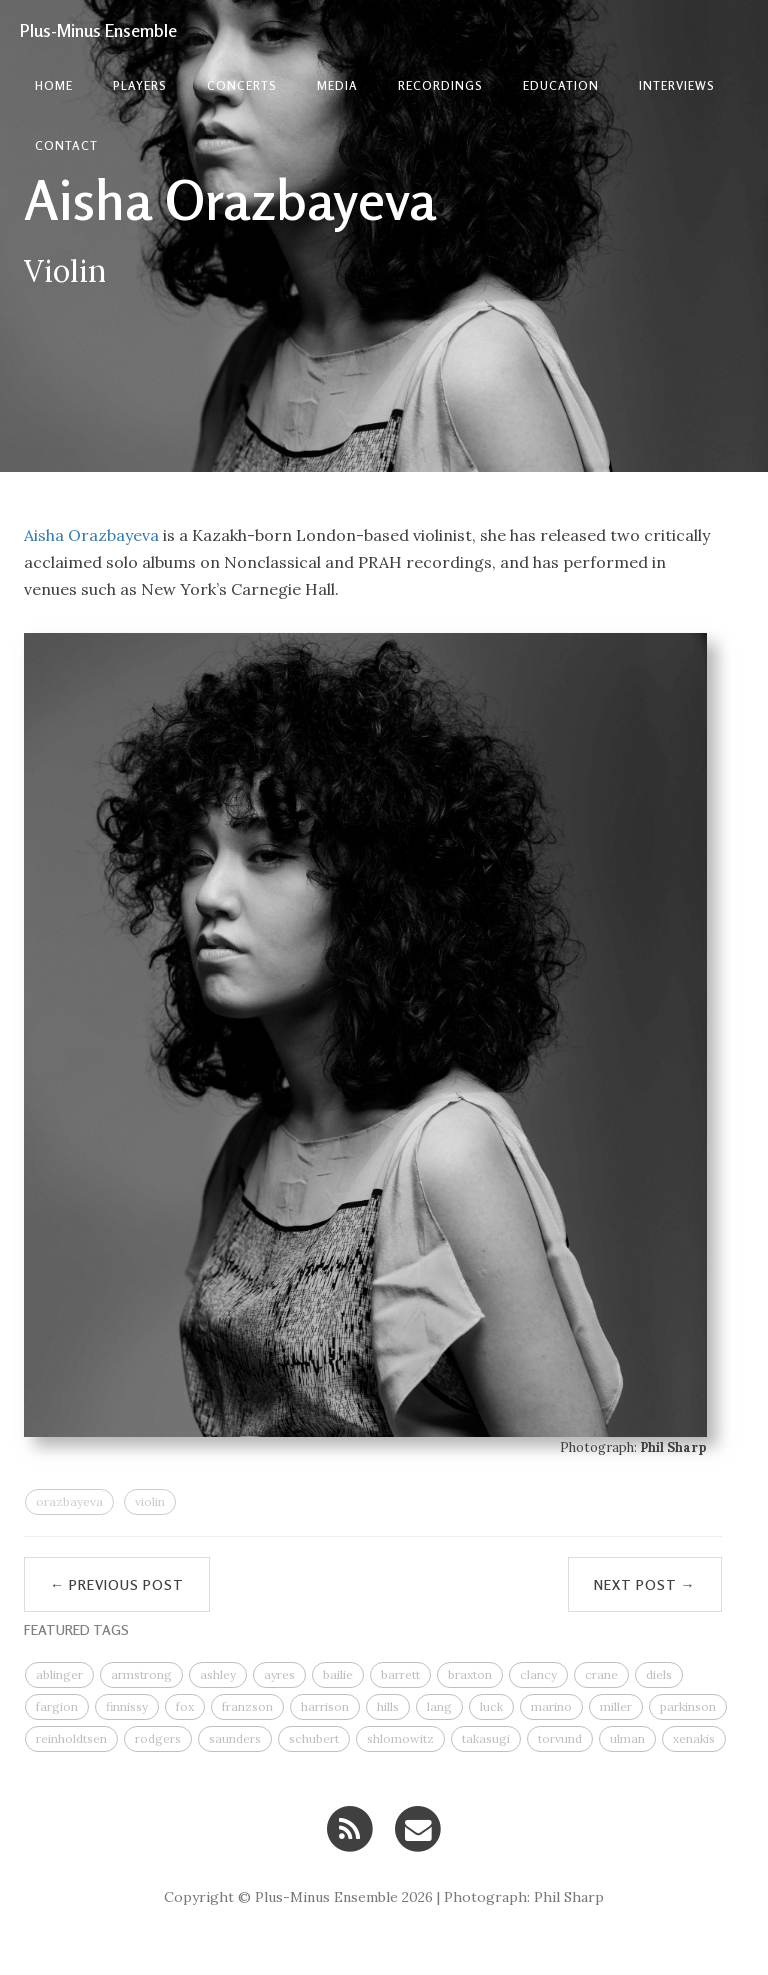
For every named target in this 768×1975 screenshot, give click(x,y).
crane (601, 1674)
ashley (218, 1674)
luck (491, 1706)
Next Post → (645, 1584)
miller (616, 1706)
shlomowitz (400, 1738)
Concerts (242, 85)
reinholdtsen (71, 1738)
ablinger (59, 1674)
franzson (247, 1706)
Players (140, 85)
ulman (627, 1738)
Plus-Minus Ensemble (98, 30)
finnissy (127, 1706)
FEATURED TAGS (76, 1629)
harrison (325, 1706)
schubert (314, 1738)
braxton (470, 1674)
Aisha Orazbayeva (91, 535)
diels (659, 1674)
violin (150, 1501)
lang (439, 1706)
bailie (338, 1674)
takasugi (486, 1738)
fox (185, 1706)
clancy (538, 1674)
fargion (57, 1706)
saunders (235, 1738)
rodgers (158, 1738)
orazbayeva (69, 1501)
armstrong (141, 1674)
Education (561, 85)
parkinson (688, 1706)
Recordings (440, 85)
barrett (400, 1674)
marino (551, 1706)
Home (54, 85)
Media (337, 85)
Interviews (677, 85)
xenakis (694, 1738)
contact (66, 145)
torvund (560, 1738)
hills (388, 1706)
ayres (279, 1674)
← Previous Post (117, 1584)
